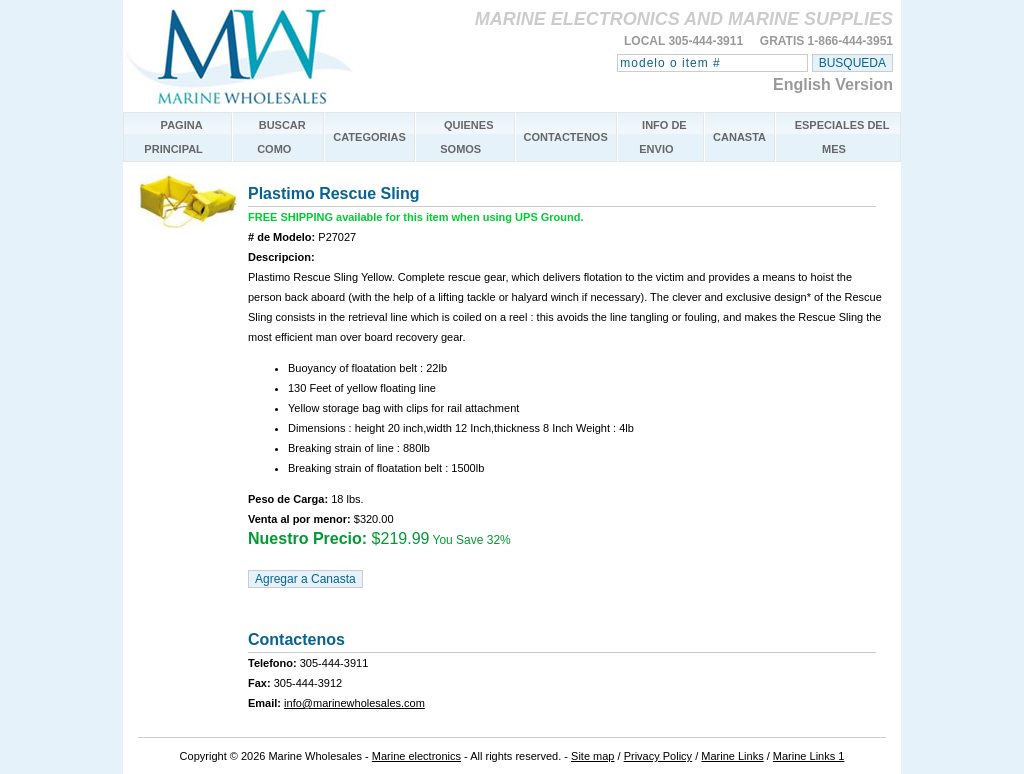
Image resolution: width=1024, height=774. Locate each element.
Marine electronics (416, 756)
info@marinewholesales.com (354, 703)
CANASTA (739, 137)
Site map (592, 756)
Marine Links (732, 756)
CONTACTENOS (566, 137)
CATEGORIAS (369, 137)
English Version (833, 84)
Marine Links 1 (809, 756)
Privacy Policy (658, 756)
